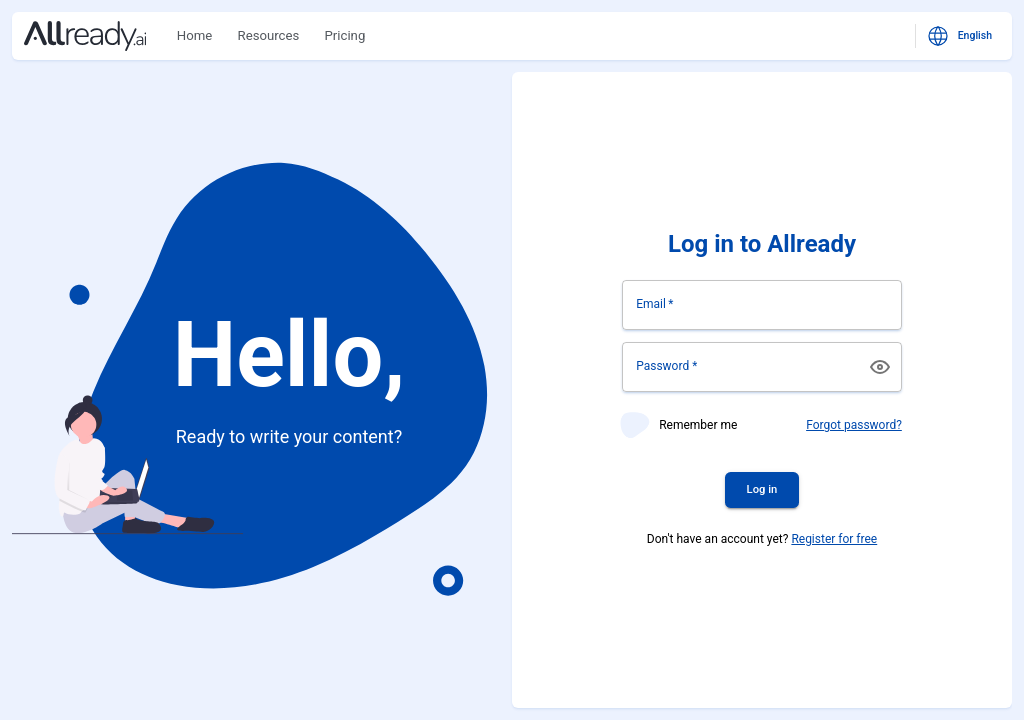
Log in (762, 490)
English (961, 36)
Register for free (834, 539)
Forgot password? (854, 425)
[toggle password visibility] (880, 367)
